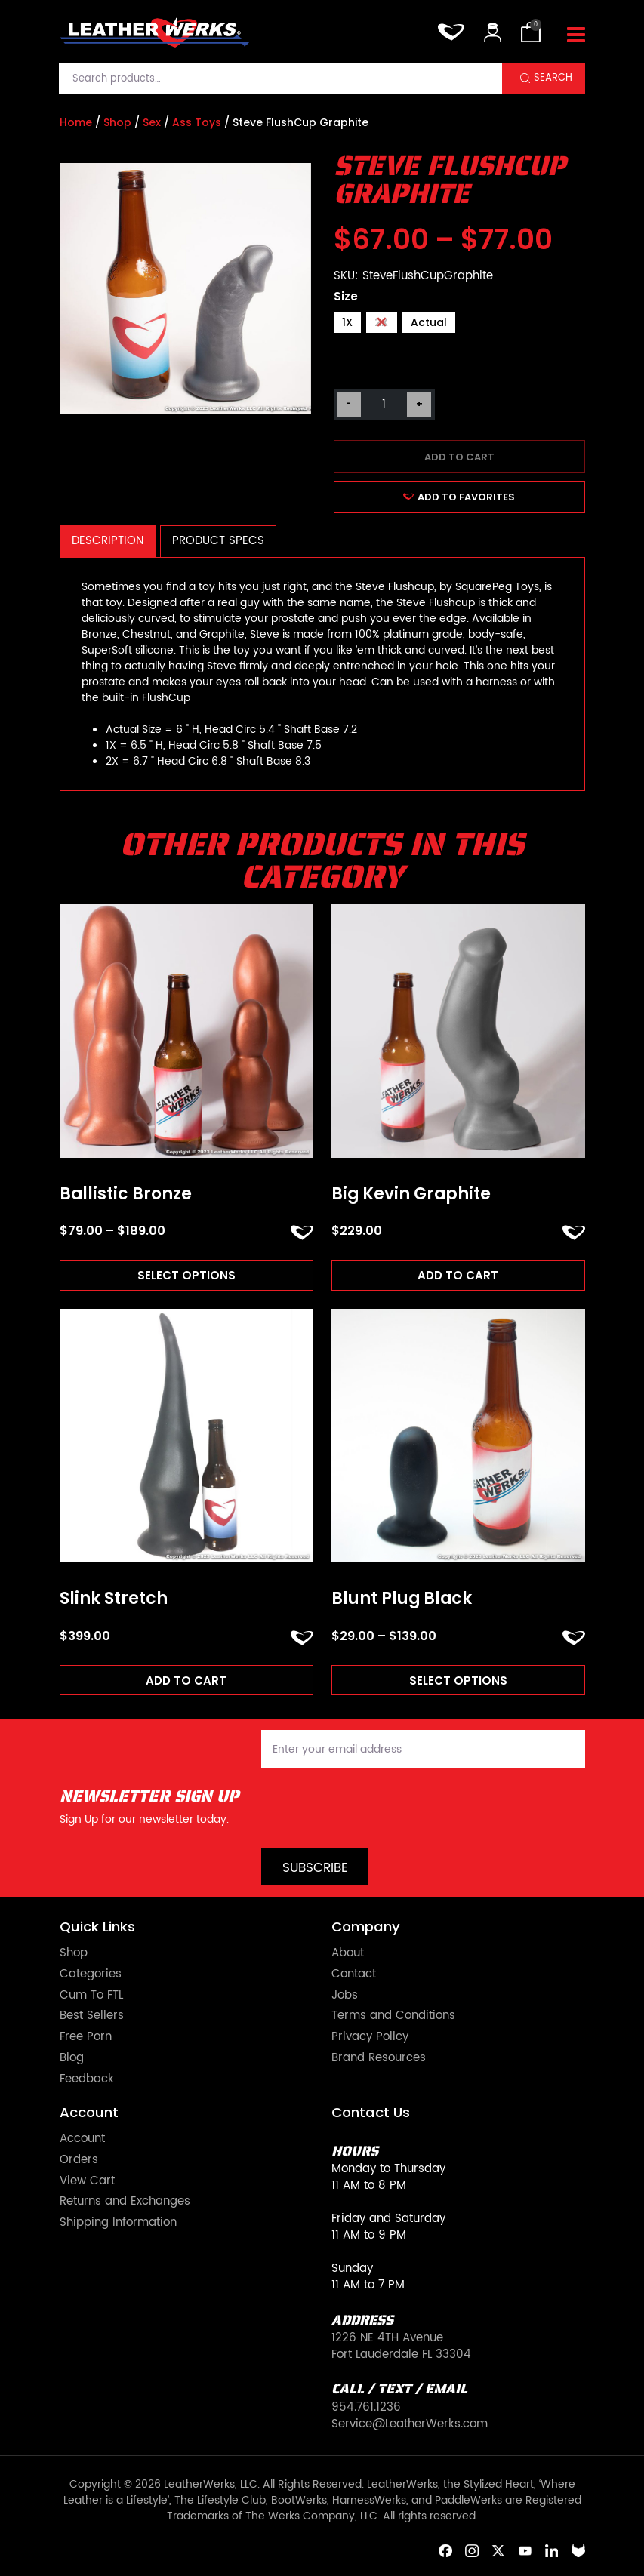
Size (346, 296)
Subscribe (315, 1868)
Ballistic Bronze (126, 1194)
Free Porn (86, 2037)
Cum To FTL (91, 1995)
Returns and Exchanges (125, 2201)
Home (76, 122)
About (347, 1953)
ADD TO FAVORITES (459, 497)
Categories (91, 1974)
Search (553, 77)
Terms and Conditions (393, 2016)
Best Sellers (92, 2016)
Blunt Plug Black (401, 1598)
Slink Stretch (114, 1598)
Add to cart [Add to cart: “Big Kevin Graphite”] (458, 1275)
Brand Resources (378, 2058)
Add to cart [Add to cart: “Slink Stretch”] (186, 1680)
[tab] (108, 541)
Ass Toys (196, 122)
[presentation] (376, 1807)
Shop (117, 122)
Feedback (87, 2079)
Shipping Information (118, 2222)
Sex (152, 122)
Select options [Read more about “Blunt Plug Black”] (458, 1680)
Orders (79, 2160)
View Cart (87, 2181)
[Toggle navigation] (576, 35)
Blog (72, 2058)
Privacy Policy (369, 2037)
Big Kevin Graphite (411, 1194)
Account (82, 2139)
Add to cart (459, 457)
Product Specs (218, 540)
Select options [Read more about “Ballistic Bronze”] (186, 1275)
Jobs (344, 1995)
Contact (353, 1974)
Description (107, 540)
